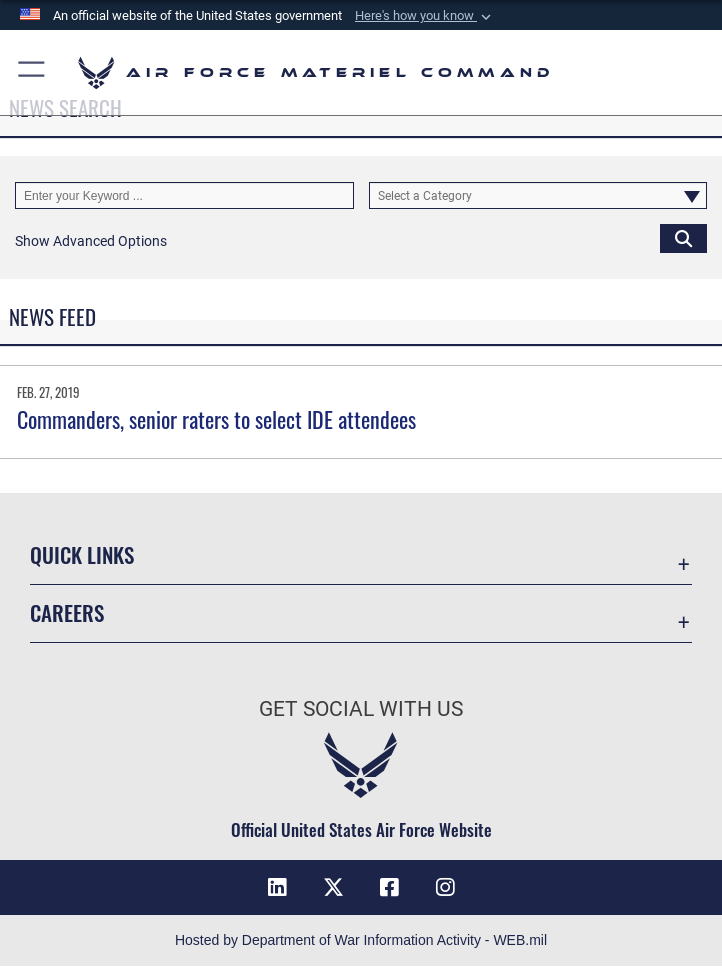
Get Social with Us (361, 709)
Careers (67, 612)
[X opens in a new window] (333, 888)
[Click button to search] (683, 237)
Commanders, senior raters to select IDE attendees (216, 419)
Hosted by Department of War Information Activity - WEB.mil (361, 941)
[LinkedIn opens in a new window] (277, 888)
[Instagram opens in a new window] (445, 888)
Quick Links (82, 554)
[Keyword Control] (184, 195)
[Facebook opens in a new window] (389, 888)
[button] (425, 16)
